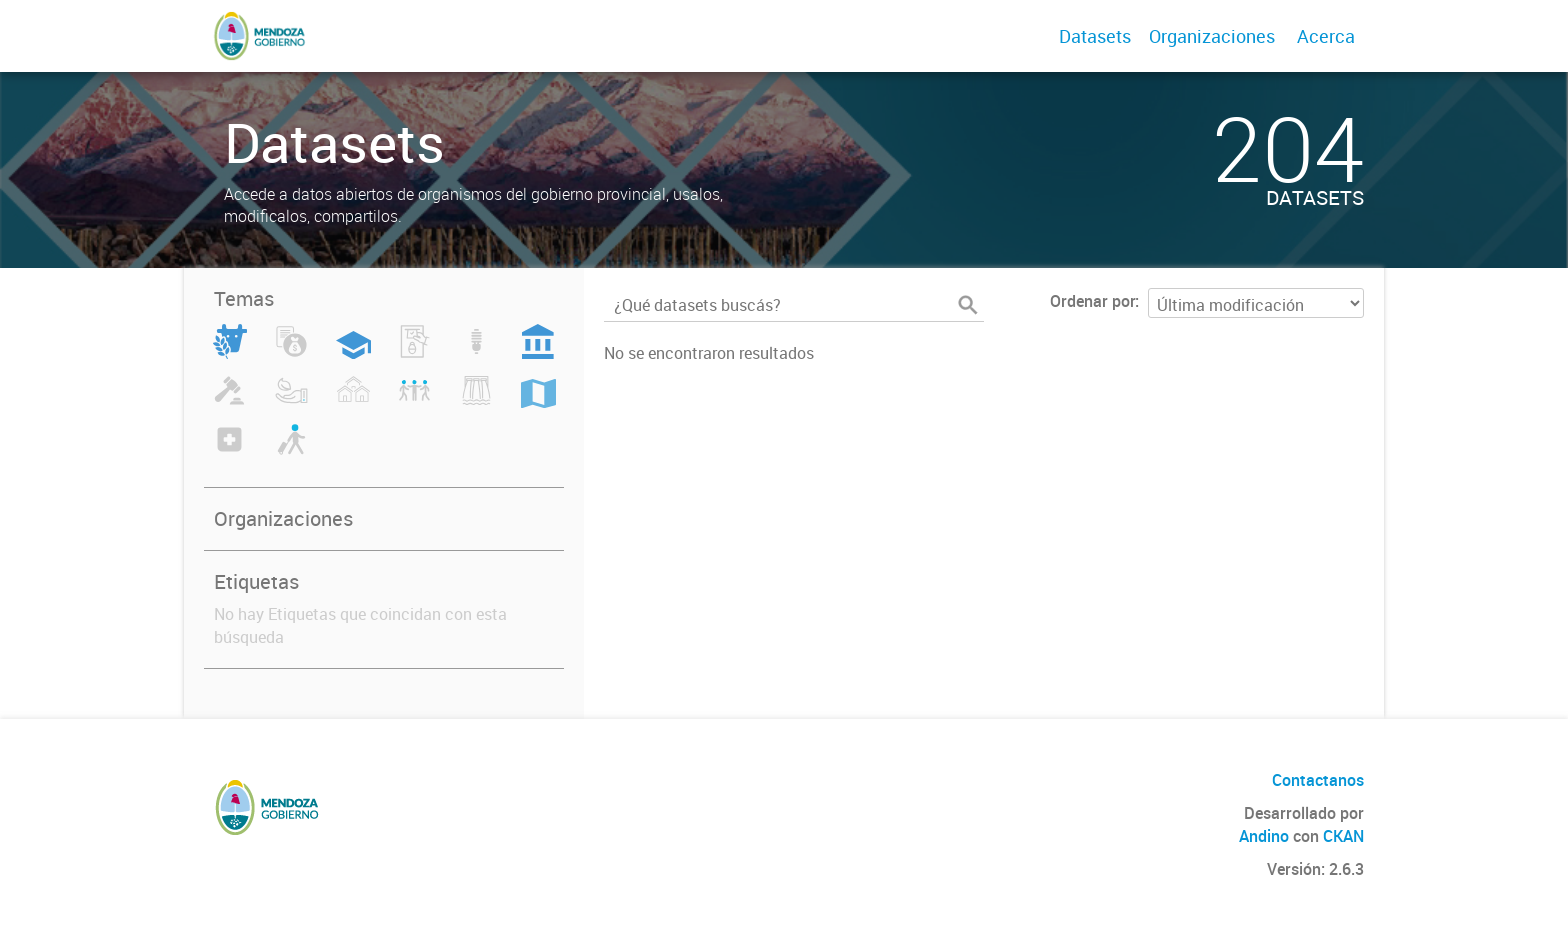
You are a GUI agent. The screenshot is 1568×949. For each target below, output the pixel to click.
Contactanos (1318, 780)
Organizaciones (1212, 36)
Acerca (1326, 36)
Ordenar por (1092, 301)
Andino (1264, 836)
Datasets (1095, 36)
